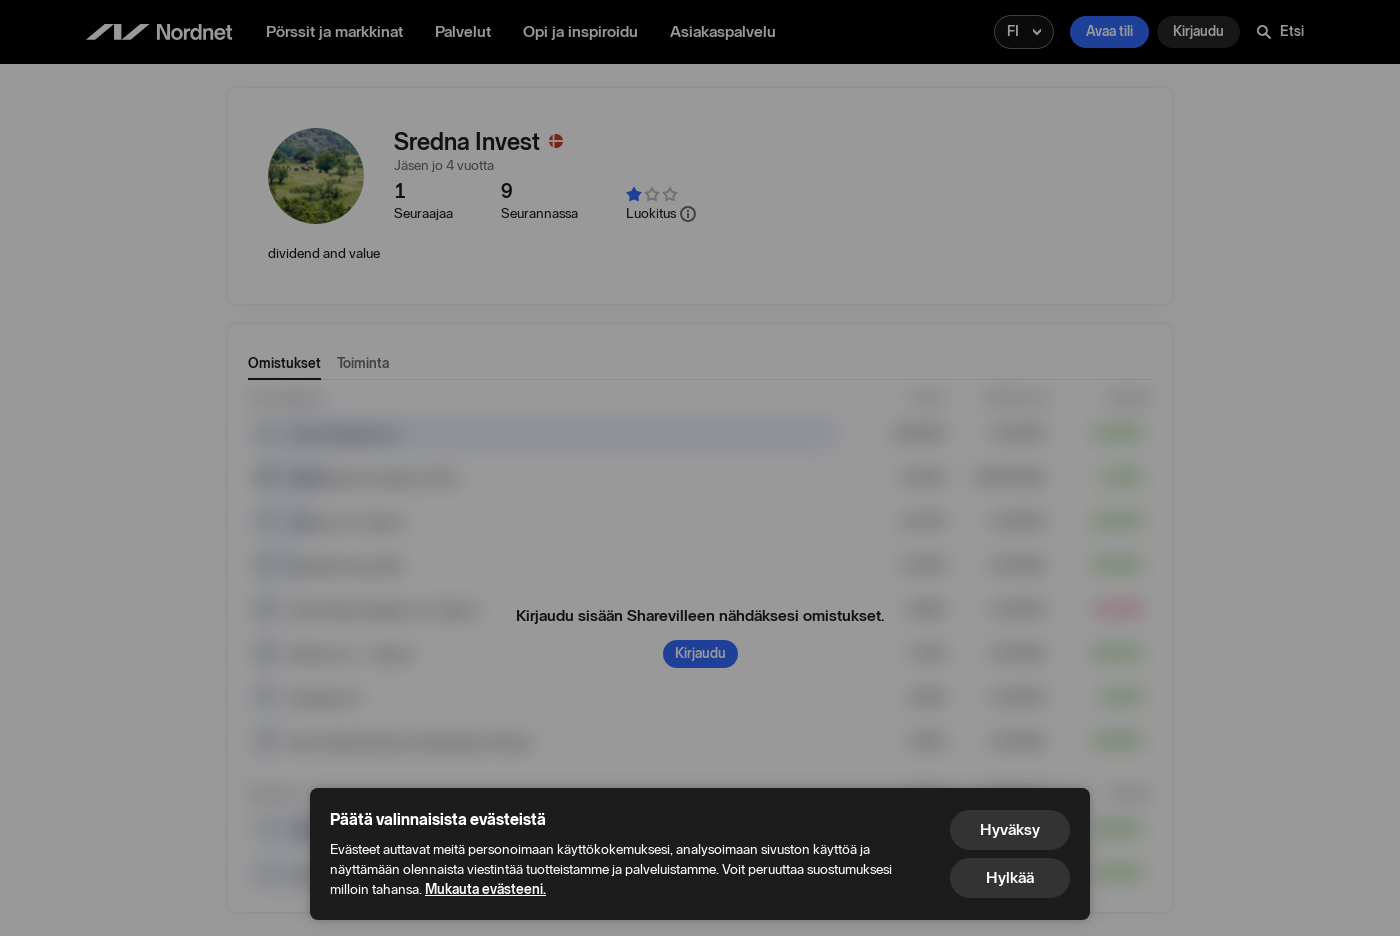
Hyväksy (1010, 829)
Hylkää (1010, 877)
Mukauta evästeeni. (485, 889)
